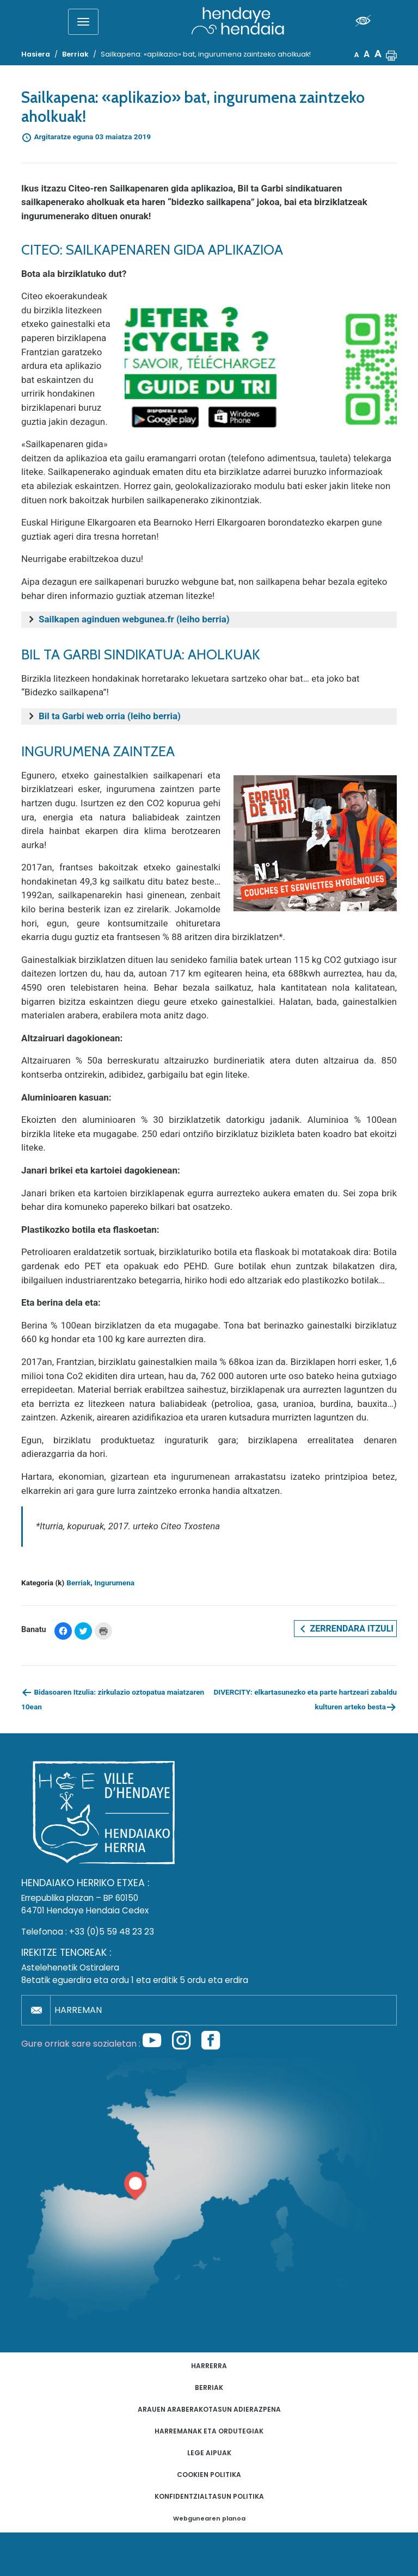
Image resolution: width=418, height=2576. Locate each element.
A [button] (356, 55)
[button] (391, 54)
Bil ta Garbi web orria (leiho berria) (110, 716)
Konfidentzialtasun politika (209, 2496)
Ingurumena (115, 1582)
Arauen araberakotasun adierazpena (209, 2409)
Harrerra (209, 2365)
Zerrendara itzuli (345, 1628)
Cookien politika (209, 2474)
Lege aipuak (209, 2452)
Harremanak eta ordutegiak (209, 2431)
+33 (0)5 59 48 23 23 (111, 1931)
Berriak (78, 1582)
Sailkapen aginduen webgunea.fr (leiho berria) (134, 619)
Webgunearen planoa (209, 2519)
